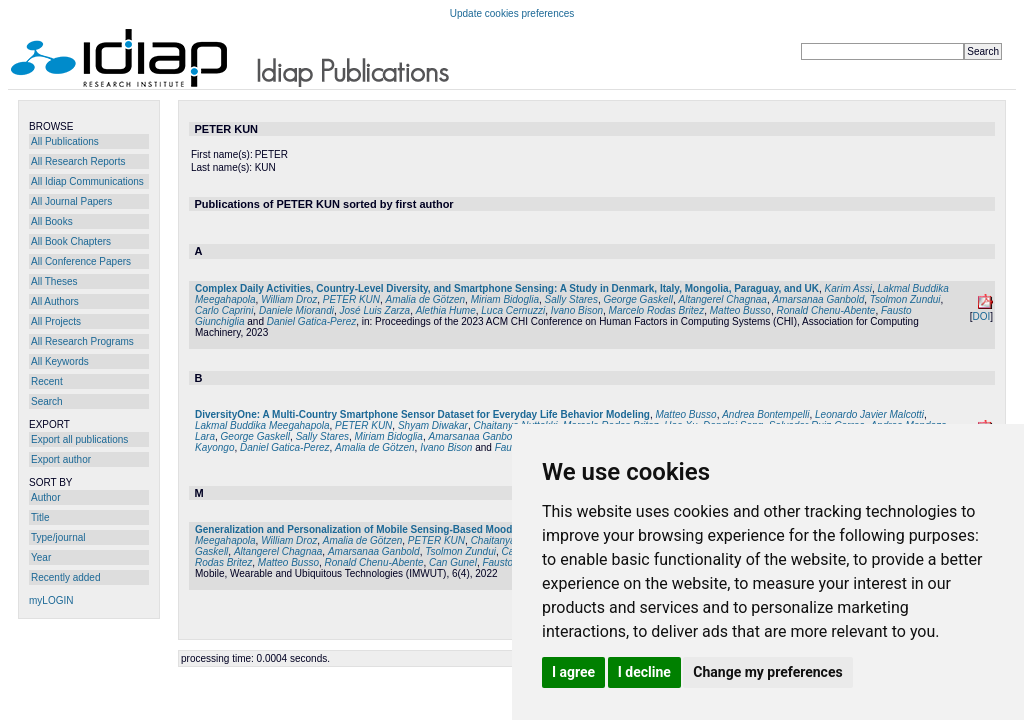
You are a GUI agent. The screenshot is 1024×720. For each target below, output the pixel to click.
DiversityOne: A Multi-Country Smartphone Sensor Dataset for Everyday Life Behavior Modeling (422, 414)
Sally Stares (571, 299)
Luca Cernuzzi (513, 310)
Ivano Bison (577, 310)
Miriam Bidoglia (505, 299)
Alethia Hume (446, 310)
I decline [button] (644, 672)
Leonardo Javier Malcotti (869, 414)
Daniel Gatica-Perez (311, 321)
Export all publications (79, 439)
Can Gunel (453, 562)
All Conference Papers (81, 261)
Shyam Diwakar (433, 425)
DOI (981, 316)
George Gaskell (637, 299)
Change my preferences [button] (767, 672)
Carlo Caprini (224, 310)
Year (41, 557)
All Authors (55, 301)
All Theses (54, 281)
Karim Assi (848, 288)
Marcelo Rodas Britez (657, 310)
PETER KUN (351, 299)
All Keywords (60, 361)
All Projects (56, 321)
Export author (61, 459)
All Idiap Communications (87, 181)
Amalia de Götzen (426, 299)
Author (45, 497)
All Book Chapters (71, 241)
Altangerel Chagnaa (723, 299)
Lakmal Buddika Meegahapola (262, 425)
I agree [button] (573, 672)
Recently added (66, 577)
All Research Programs (82, 341)
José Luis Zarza (375, 310)
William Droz (289, 299)
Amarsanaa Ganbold (818, 299)
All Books (52, 221)
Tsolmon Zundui (905, 299)
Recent (47, 381)
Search (47, 401)
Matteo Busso (740, 310)
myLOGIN (51, 600)
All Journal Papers (71, 201)
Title (40, 517)
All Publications (65, 141)
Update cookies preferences (512, 13)
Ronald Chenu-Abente (825, 310)
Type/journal (58, 537)
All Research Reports (78, 161)
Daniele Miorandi (296, 310)
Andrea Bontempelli (765, 414)
